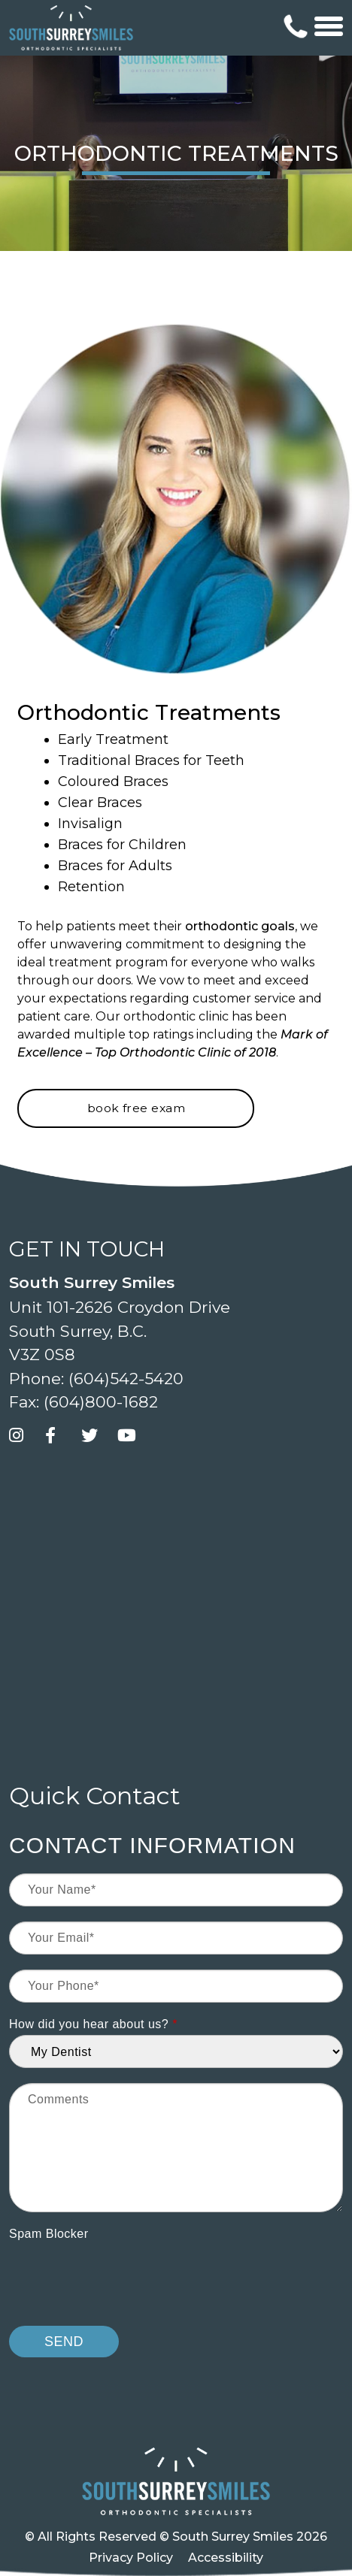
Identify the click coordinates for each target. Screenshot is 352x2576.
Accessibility (225, 2557)
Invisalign (90, 823)
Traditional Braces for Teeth (151, 760)
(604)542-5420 (126, 1378)
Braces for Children (122, 844)
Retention (91, 886)
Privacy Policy (131, 2557)
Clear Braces (100, 802)
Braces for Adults (115, 865)
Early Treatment (113, 739)
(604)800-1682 (101, 1401)
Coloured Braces (113, 781)
